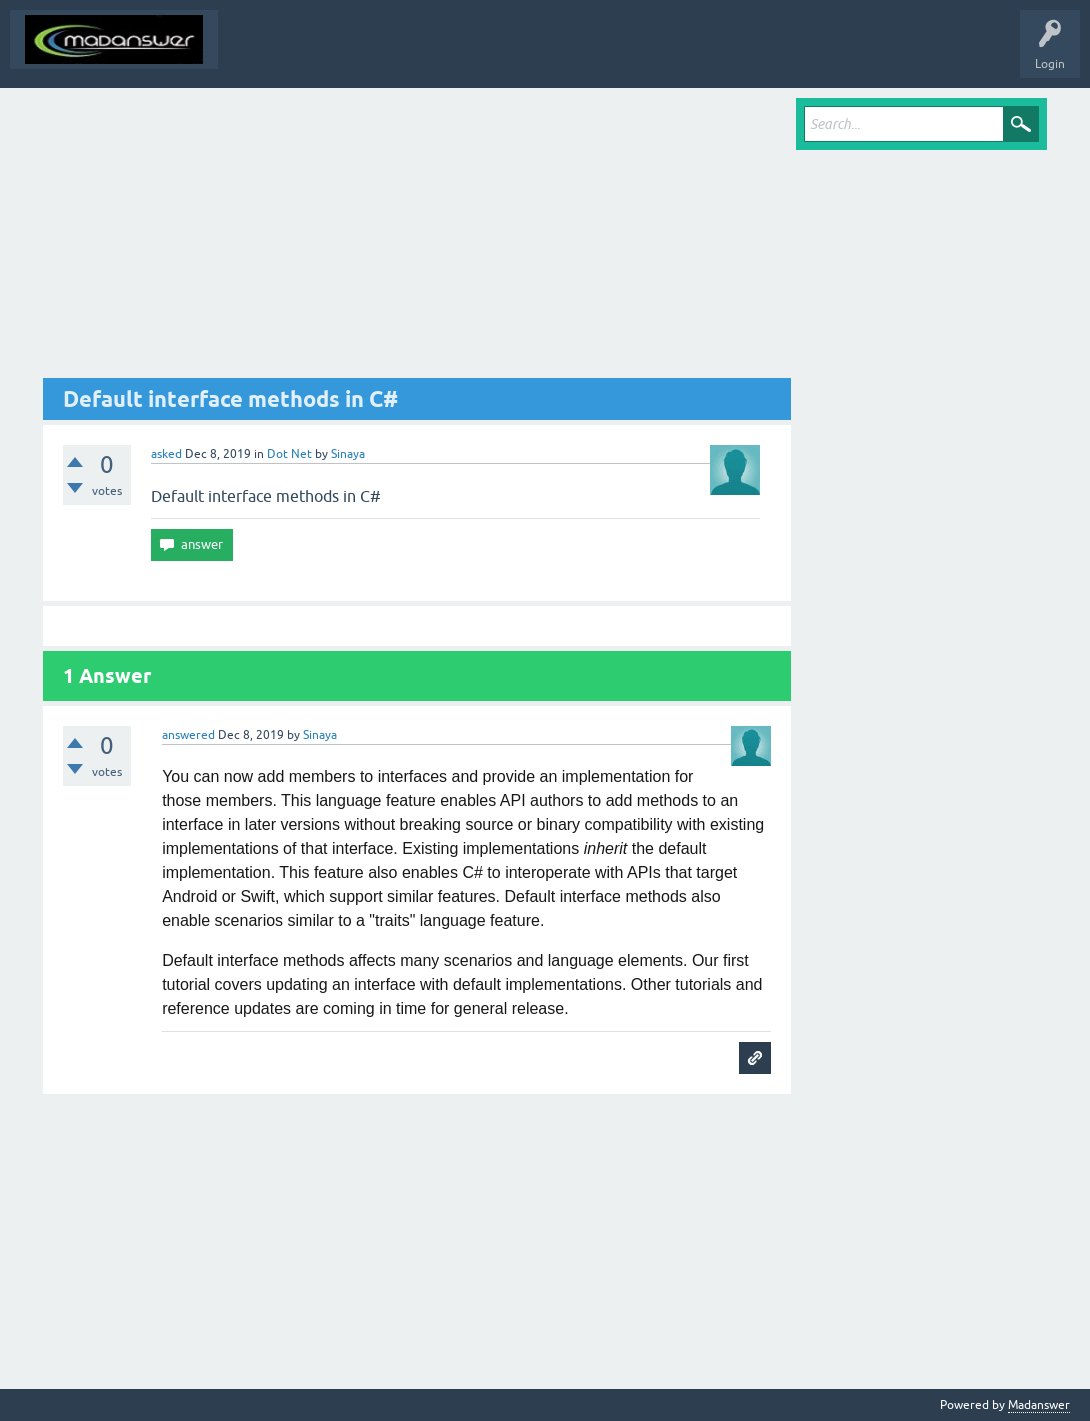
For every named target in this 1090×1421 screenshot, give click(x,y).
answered (188, 735)
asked (166, 454)
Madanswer (1039, 1405)
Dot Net (289, 454)
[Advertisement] (417, 238)
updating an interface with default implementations (444, 984)
